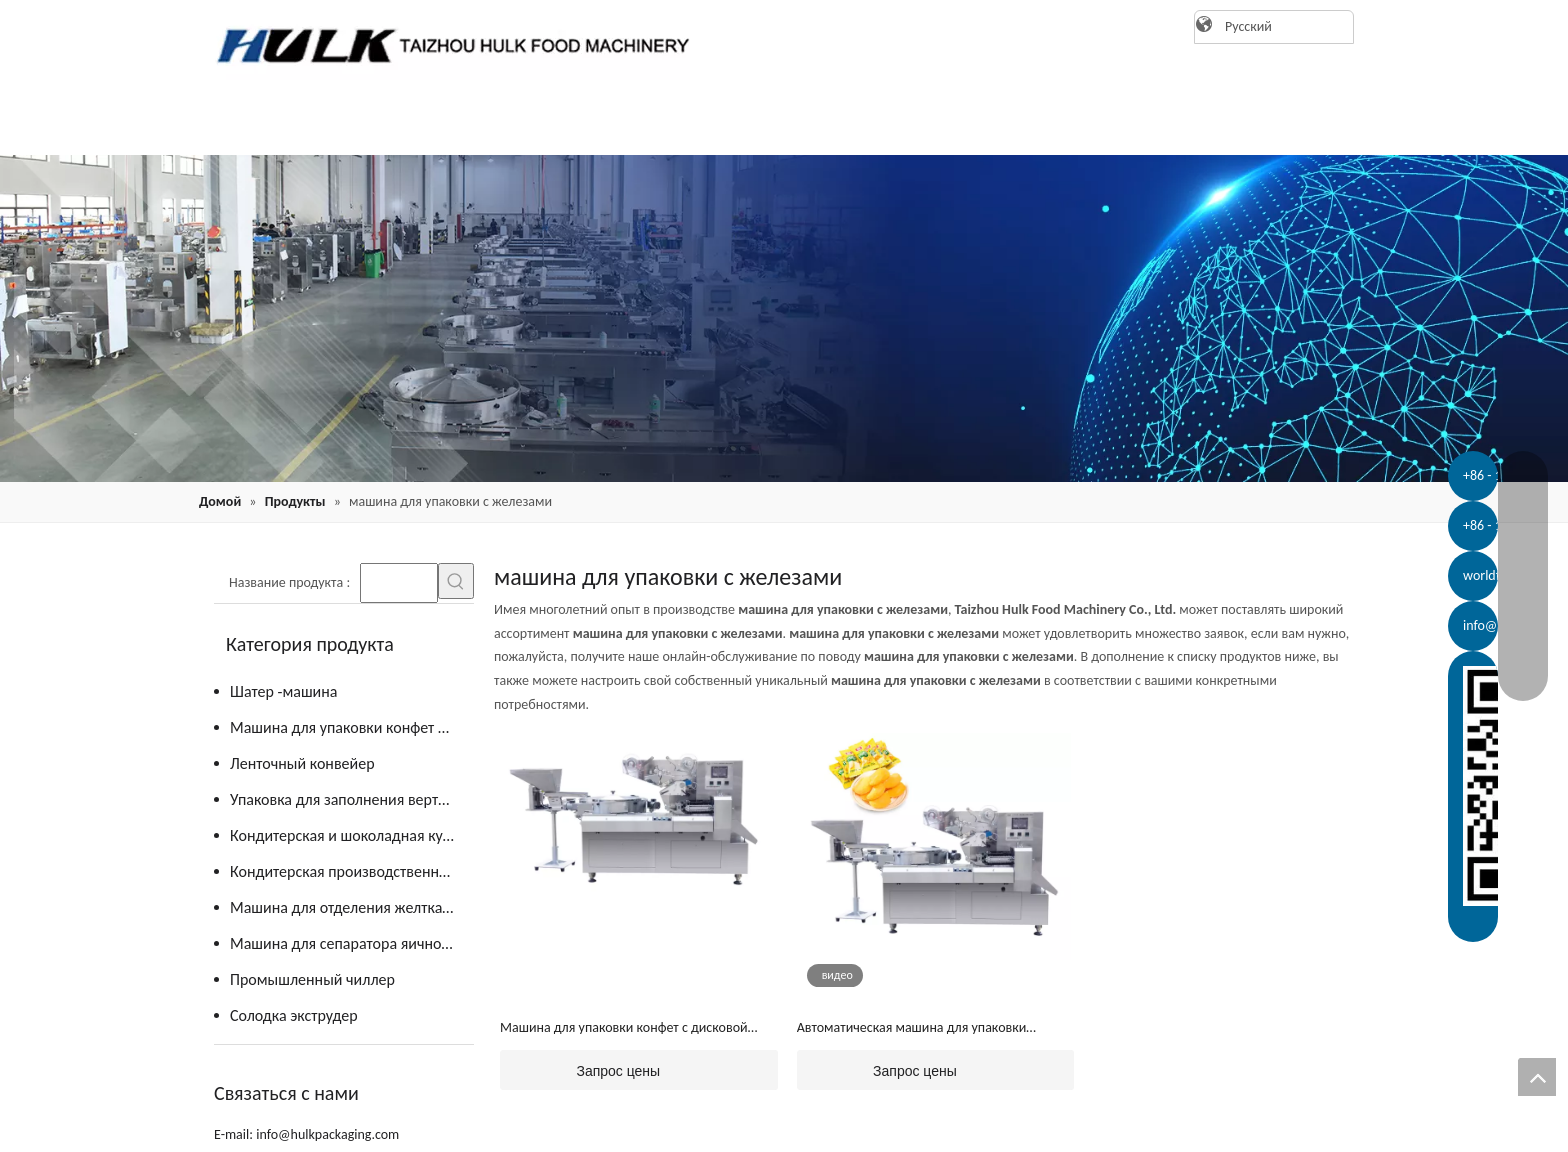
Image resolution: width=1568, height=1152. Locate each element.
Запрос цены (580, 1070)
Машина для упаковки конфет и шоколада (352, 727)
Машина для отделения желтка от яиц (352, 907)
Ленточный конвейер (302, 763)
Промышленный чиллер (312, 979)
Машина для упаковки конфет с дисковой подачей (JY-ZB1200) (624, 1029)
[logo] (444, 45)
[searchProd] (399, 583)
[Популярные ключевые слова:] (456, 581)
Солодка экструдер (294, 1015)
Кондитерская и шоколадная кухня (348, 835)
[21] (784, 318)
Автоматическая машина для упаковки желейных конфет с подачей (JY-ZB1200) (915, 1029)
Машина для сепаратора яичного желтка (352, 943)
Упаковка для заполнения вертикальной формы (352, 799)
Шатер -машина (283, 691)
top (1537, 1077)
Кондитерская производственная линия (352, 871)
